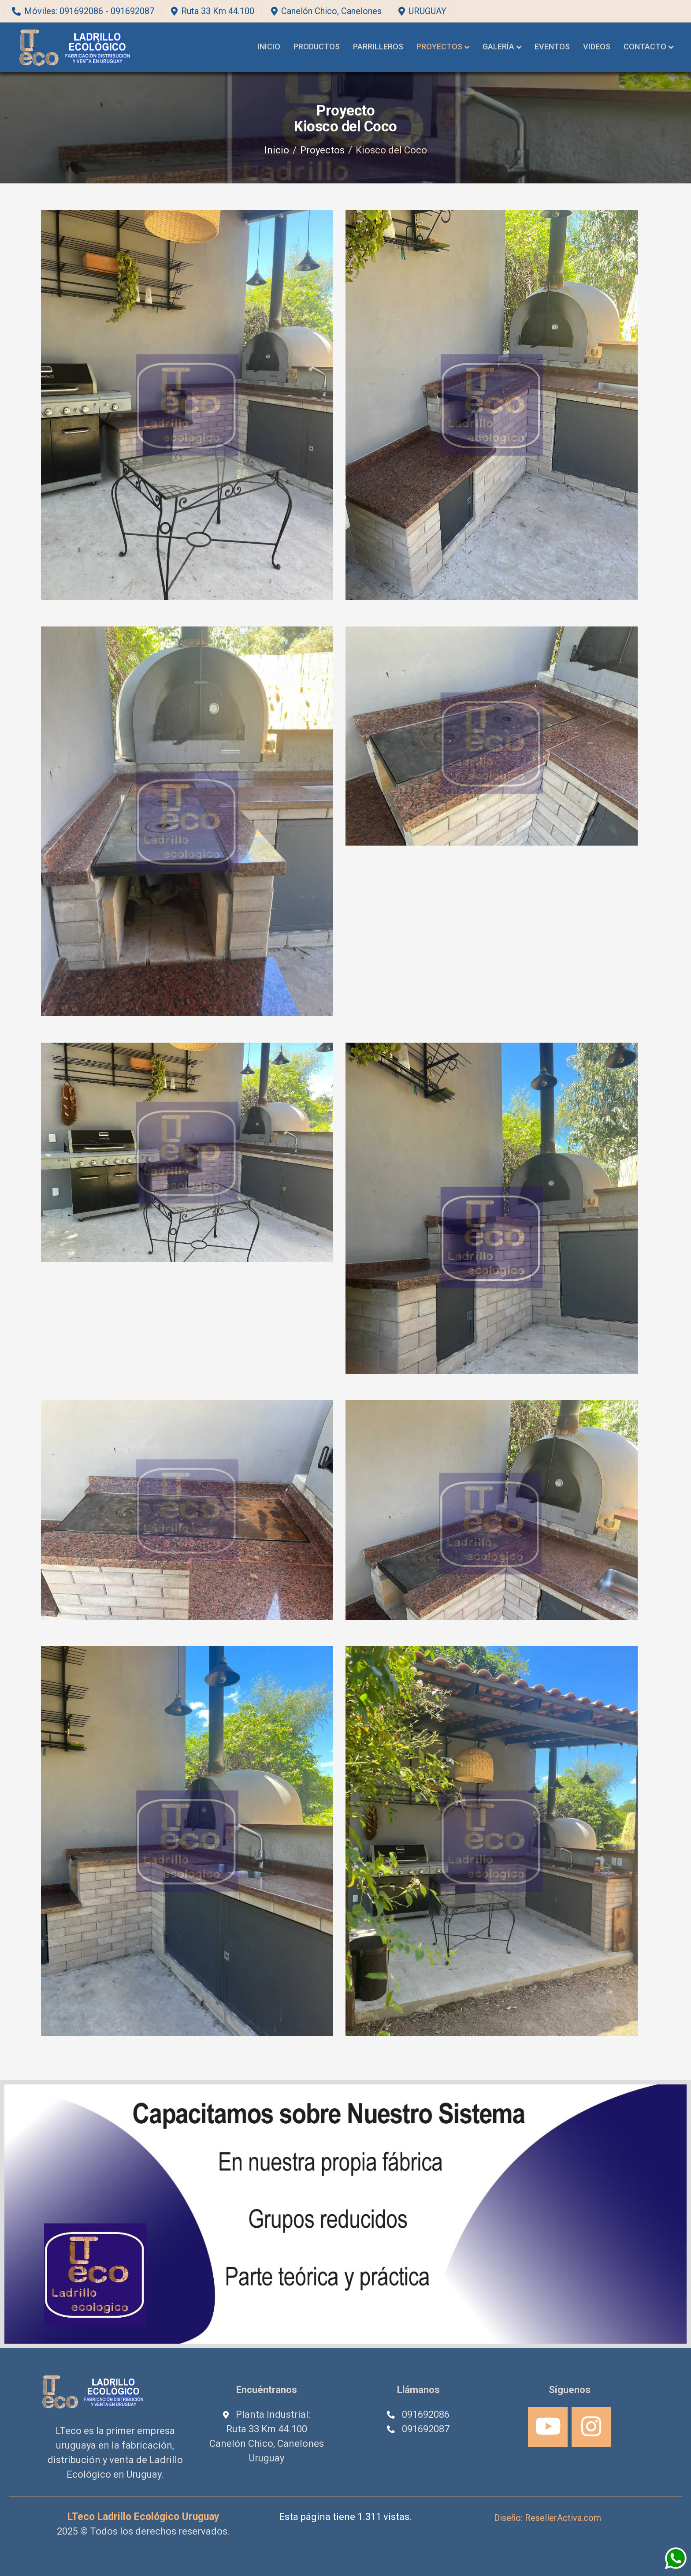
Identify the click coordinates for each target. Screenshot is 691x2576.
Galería (498, 46)
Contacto (645, 46)
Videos (596, 46)
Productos (316, 46)
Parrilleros (378, 46)
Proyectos (439, 46)
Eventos (552, 46)
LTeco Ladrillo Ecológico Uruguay (143, 2517)
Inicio (268, 46)
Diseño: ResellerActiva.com (547, 2518)
